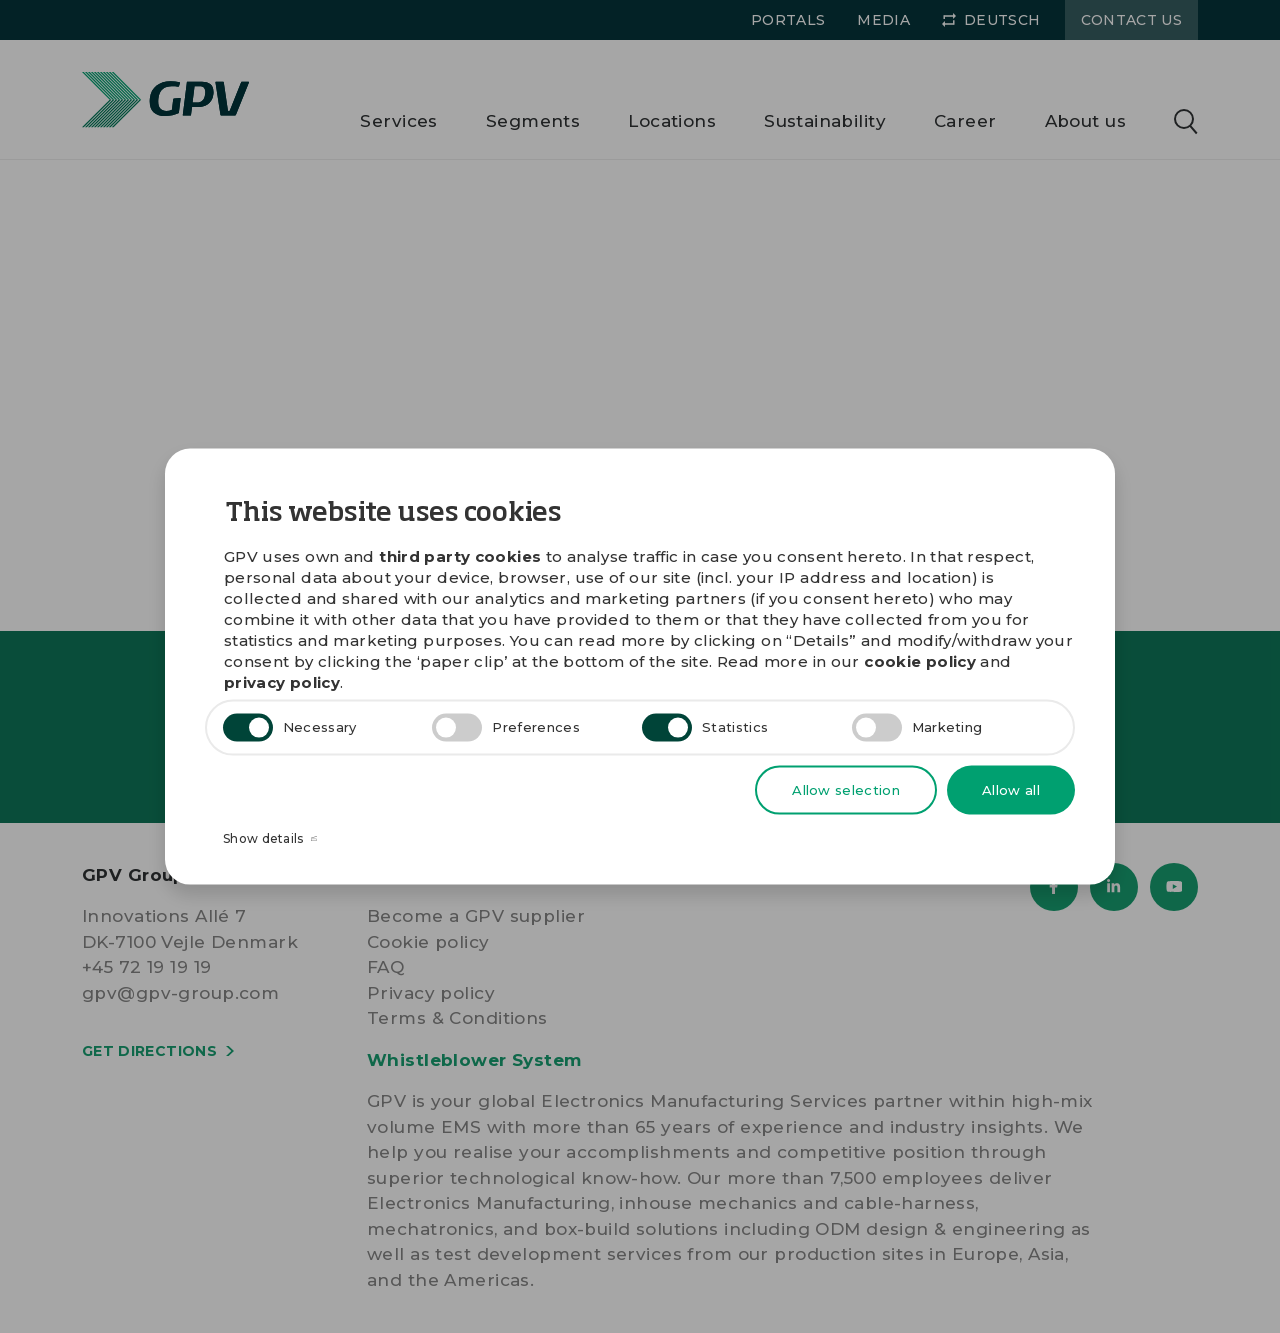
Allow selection (846, 789)
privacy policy (282, 681)
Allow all (1011, 789)
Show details (270, 839)
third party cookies (460, 555)
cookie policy (920, 660)
